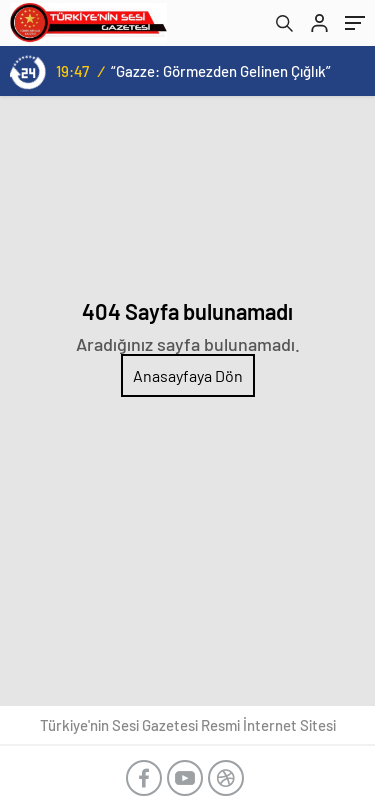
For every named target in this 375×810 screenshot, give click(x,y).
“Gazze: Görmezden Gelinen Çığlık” (221, 71)
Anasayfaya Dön (188, 375)
